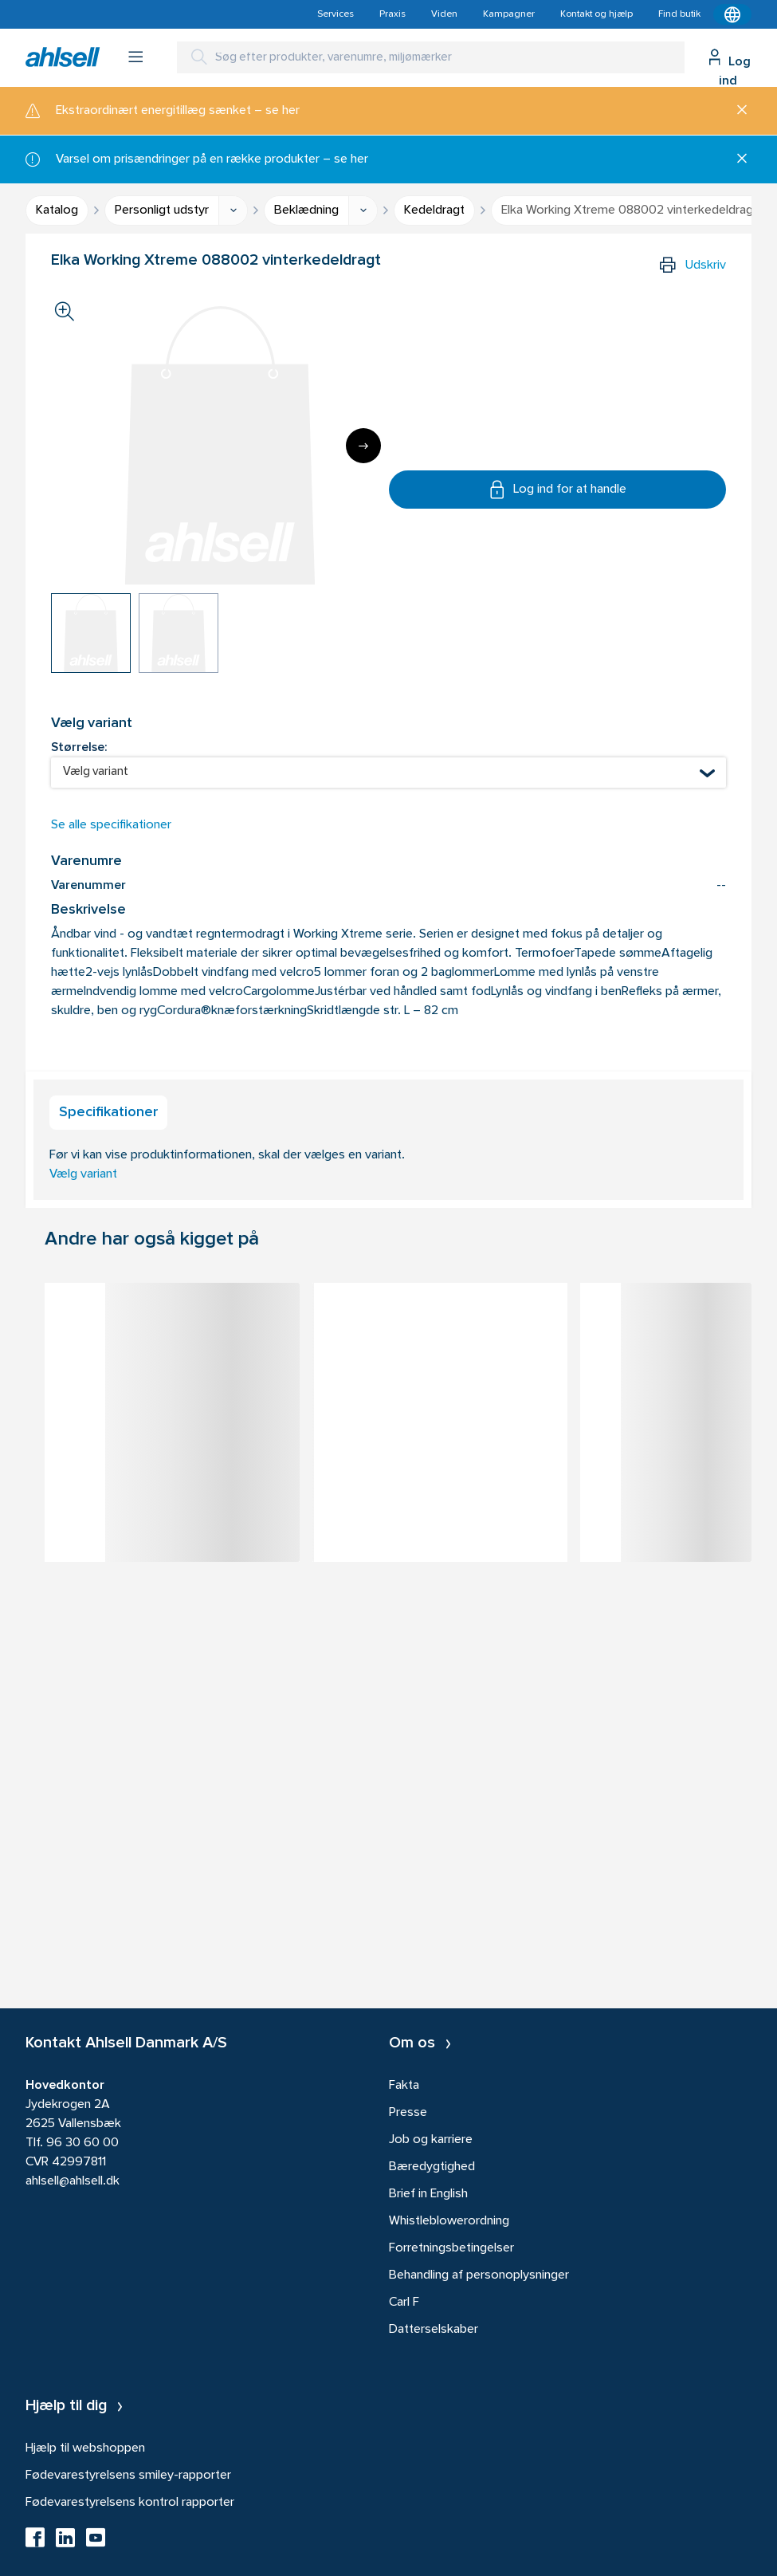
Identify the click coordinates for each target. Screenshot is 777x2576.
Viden (444, 14)
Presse (408, 2112)
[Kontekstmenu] (732, 14)
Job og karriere (431, 2139)
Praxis (392, 14)
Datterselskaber (433, 2329)
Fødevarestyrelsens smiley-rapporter (128, 2475)
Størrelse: (79, 747)
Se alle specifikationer (111, 825)
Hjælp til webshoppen (85, 2448)
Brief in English (428, 2194)
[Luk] (735, 111)
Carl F (404, 2302)
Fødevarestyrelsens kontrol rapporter (130, 2502)
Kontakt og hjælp (596, 14)
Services (335, 14)
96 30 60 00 (82, 2143)
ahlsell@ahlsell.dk (73, 2181)
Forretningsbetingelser (451, 2248)
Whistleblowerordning (449, 2221)
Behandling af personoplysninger (479, 2275)
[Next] (363, 445)
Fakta (404, 2085)
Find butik (679, 14)
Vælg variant (83, 1174)
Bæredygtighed (432, 2167)
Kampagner (509, 14)
